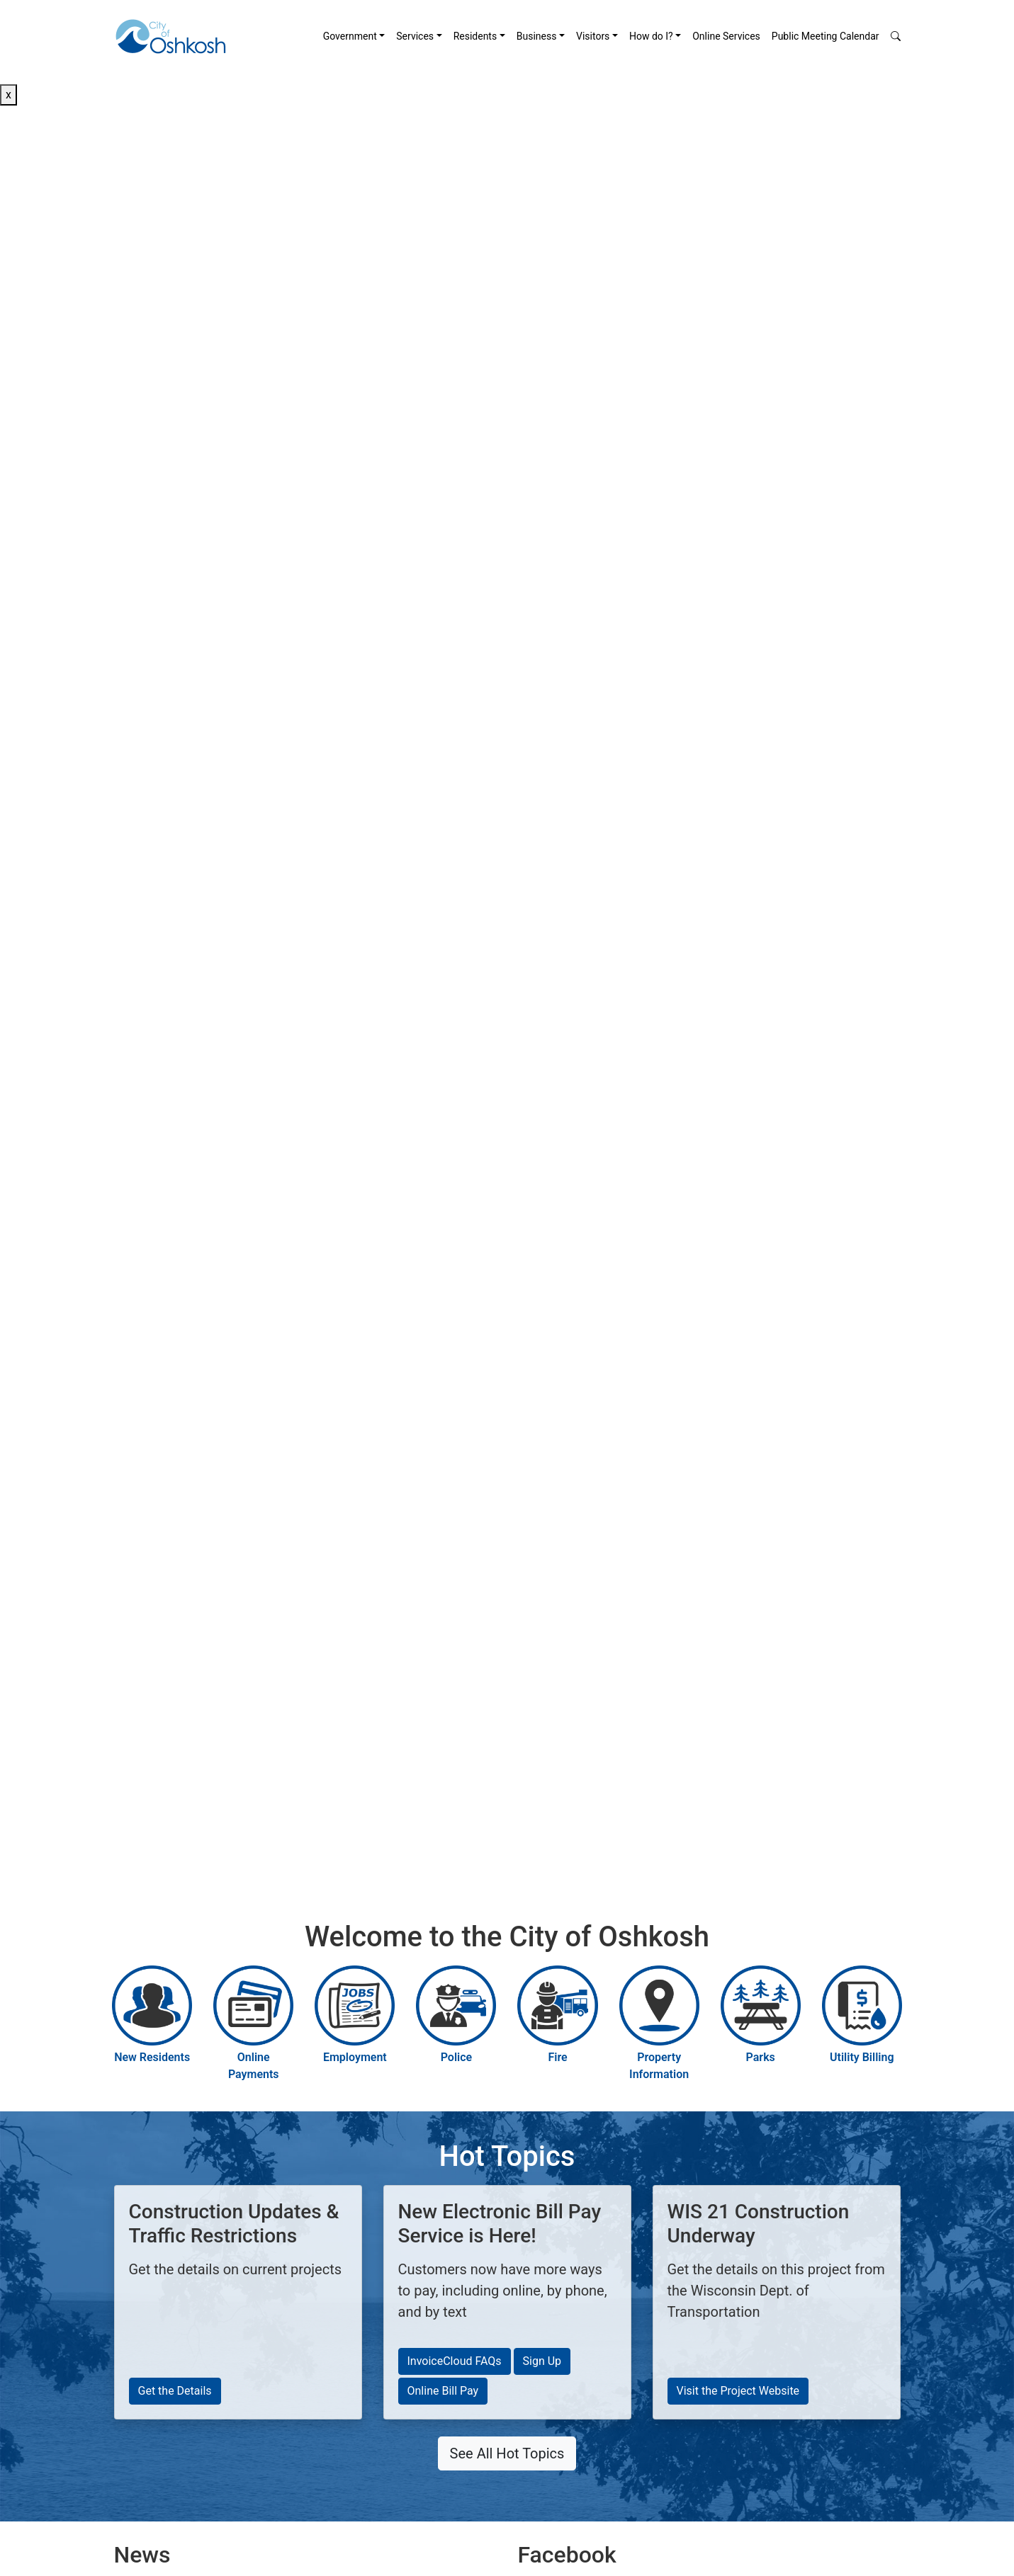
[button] (896, 36)
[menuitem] (354, 36)
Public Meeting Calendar (825, 36)
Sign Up (542, 2361)
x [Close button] (8, 94)
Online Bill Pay (443, 2391)
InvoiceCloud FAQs (454, 2361)
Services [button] (415, 36)
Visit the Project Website (738, 2391)
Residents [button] (475, 36)
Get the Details (175, 2391)
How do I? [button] (651, 36)
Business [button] (537, 36)
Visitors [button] (592, 36)
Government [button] (350, 36)
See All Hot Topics (507, 2453)
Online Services (726, 36)
